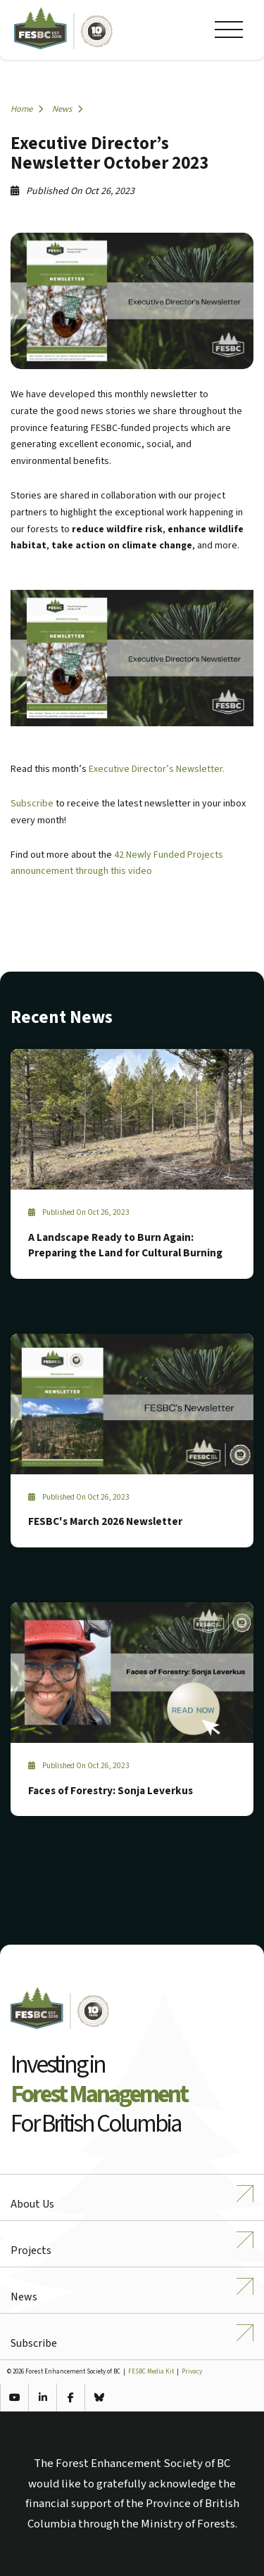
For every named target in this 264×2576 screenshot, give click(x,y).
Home (27, 109)
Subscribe (32, 804)
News (67, 109)
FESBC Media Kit (151, 2371)
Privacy (192, 2371)
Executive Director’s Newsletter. (157, 769)
